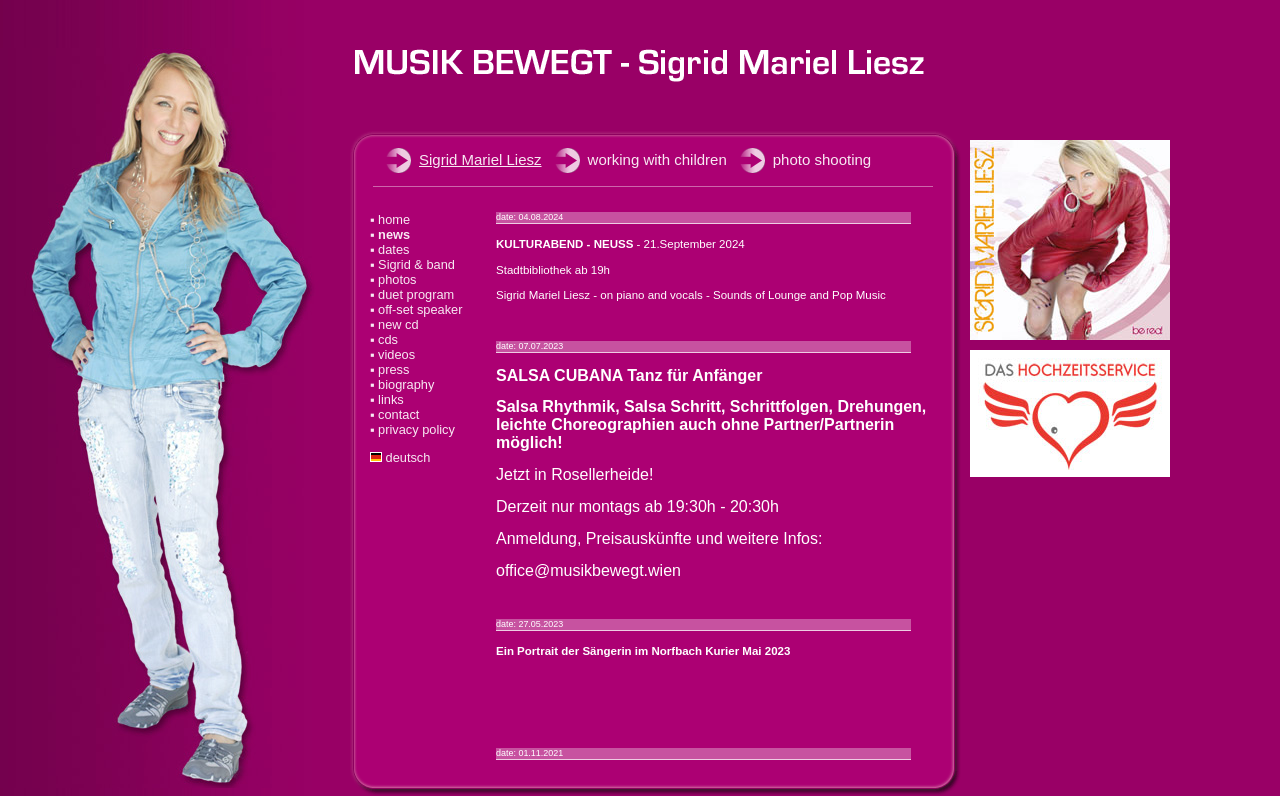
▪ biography (402, 384)
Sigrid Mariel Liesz (480, 159)
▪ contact (394, 414)
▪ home (390, 219)
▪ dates (389, 249)
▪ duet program (412, 294)
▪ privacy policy (412, 429)
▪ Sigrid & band (412, 264)
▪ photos (393, 279)
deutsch (400, 457)
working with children (657, 159)
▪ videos (392, 354)
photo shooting (822, 159)
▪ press (389, 369)
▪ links (387, 399)
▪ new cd (394, 324)
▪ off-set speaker (416, 309)
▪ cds (384, 339)
